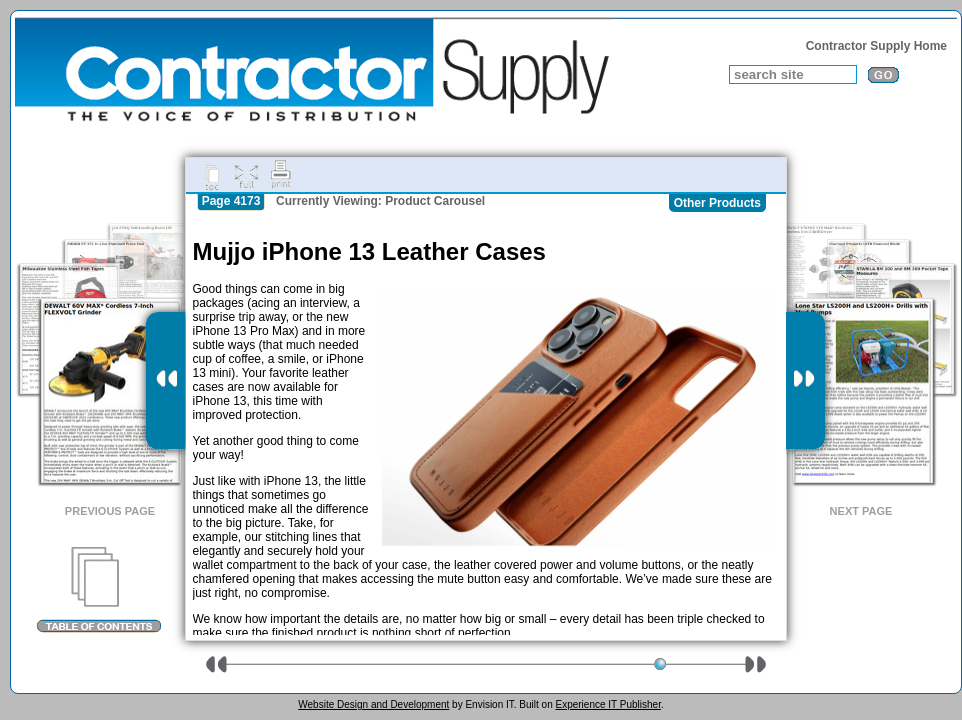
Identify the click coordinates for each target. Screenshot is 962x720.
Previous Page (110, 511)
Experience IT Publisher (607, 704)
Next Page (861, 511)
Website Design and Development (373, 704)
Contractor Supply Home (876, 46)
